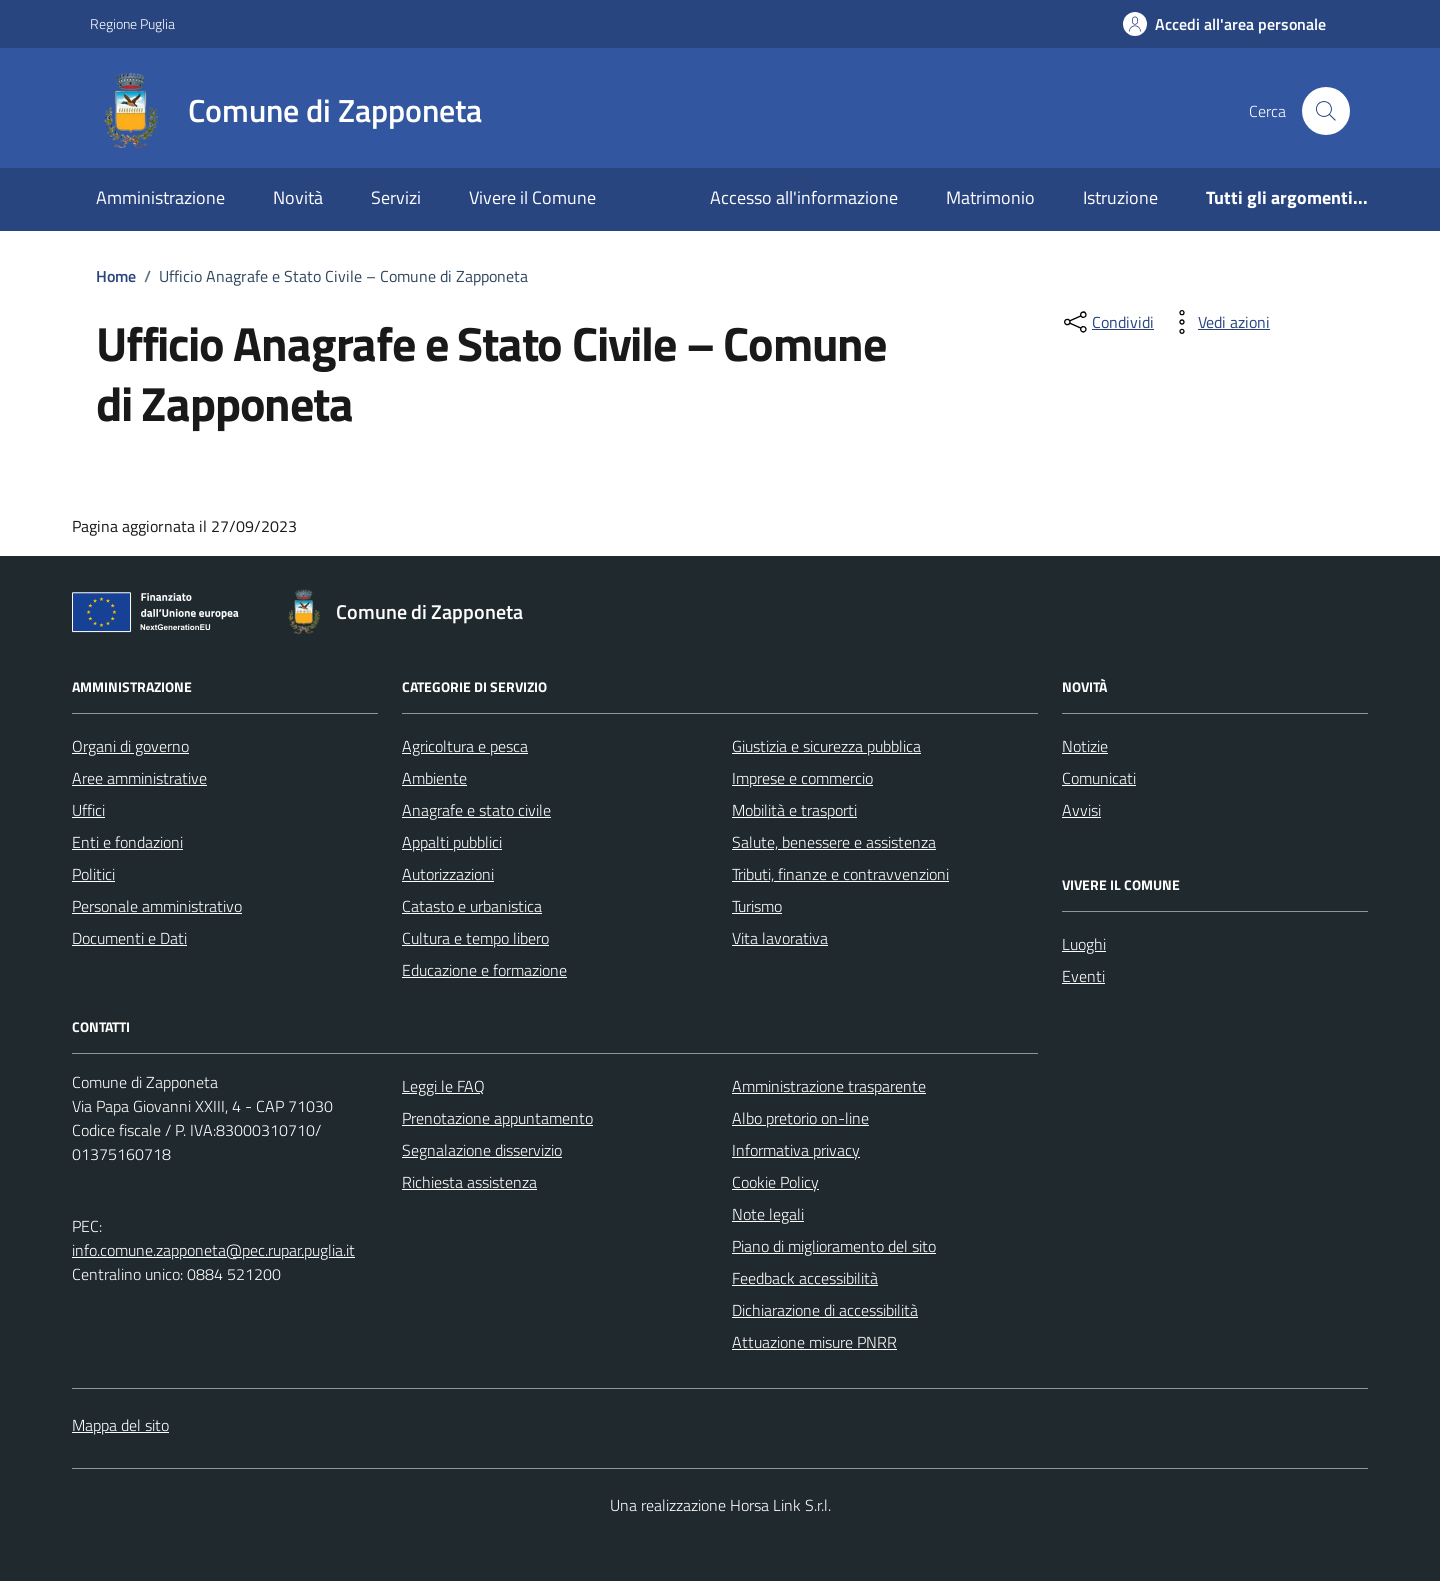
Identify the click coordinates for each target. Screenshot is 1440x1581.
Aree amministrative (139, 778)
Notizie (1085, 746)
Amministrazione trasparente (829, 1086)
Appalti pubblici (452, 842)
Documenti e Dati (129, 938)
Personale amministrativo (157, 906)
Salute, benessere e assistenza (834, 842)
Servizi (396, 197)
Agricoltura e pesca (465, 746)
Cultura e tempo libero (475, 938)
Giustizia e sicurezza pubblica (826, 746)
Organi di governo (130, 746)
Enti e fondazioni (127, 842)
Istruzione (1120, 197)
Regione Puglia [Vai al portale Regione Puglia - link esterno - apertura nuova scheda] (132, 23)
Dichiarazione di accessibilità (825, 1310)
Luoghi (1084, 944)
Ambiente (434, 778)
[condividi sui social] (1107, 322)
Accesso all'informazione (804, 197)
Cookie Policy (775, 1182)
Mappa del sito (120, 1425)
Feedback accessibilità (805, 1278)
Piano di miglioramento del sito (834, 1246)
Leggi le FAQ (443, 1086)
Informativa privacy (796, 1150)
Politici (93, 874)
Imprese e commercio (802, 778)
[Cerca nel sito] (1326, 111)
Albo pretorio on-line (800, 1118)
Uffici (88, 810)
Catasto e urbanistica (472, 906)
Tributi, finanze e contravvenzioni (840, 874)
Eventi (1083, 976)
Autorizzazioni (448, 874)
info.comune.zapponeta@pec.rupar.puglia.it (213, 1250)
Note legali (768, 1214)
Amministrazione (160, 197)
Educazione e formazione (484, 970)
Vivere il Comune (532, 197)
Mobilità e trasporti (794, 810)
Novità (298, 197)
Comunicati (1099, 778)
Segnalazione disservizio (482, 1150)
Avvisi (1081, 810)
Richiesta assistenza (469, 1182)
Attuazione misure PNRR (814, 1342)
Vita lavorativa (780, 938)
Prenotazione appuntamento (497, 1118)
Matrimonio (990, 197)
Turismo (757, 906)
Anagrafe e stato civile (476, 810)
